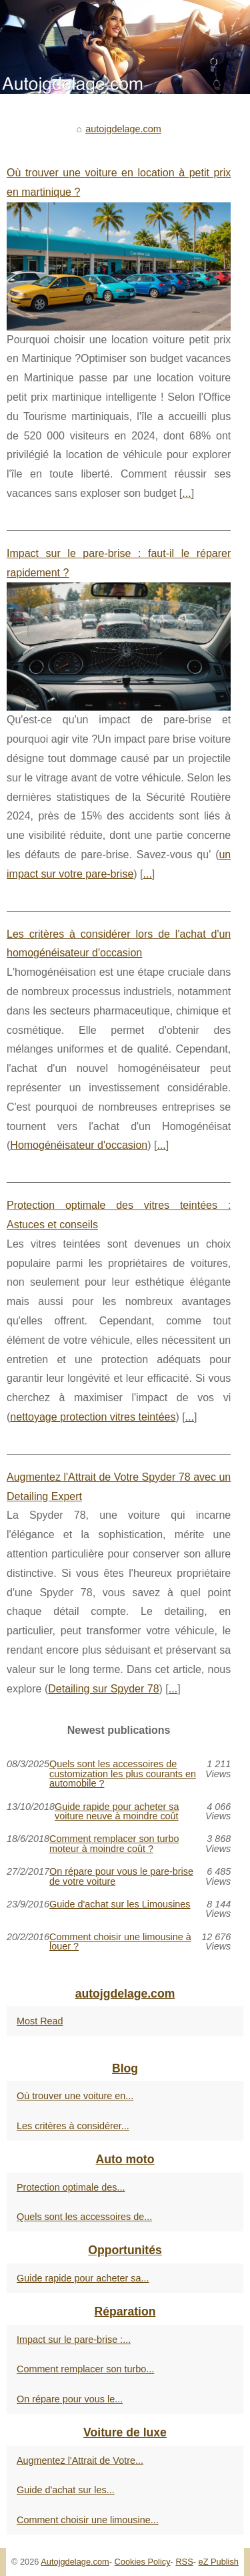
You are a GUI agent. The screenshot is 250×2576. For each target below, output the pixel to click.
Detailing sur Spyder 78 (103, 1688)
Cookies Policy (143, 2562)
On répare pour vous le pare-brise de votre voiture (121, 1876)
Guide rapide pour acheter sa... (83, 2278)
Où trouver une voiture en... (75, 2095)
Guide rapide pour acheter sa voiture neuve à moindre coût (117, 1811)
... (186, 493)
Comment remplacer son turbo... (85, 2369)
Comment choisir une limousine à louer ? (120, 1942)
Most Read (40, 2021)
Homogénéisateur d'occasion (78, 1145)
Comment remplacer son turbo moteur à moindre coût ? (114, 1843)
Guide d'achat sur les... (66, 2490)
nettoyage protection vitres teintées (92, 1417)
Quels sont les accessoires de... (84, 2216)
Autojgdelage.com (75, 2562)
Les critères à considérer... (73, 2126)
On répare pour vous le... (70, 2399)
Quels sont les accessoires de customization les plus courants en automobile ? (122, 1773)
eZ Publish (219, 2562)
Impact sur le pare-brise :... (74, 2339)
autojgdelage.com (123, 129)
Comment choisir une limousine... (88, 2520)
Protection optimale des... (71, 2187)
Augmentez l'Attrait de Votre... (80, 2460)
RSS (184, 2562)
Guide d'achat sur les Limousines (120, 1904)
